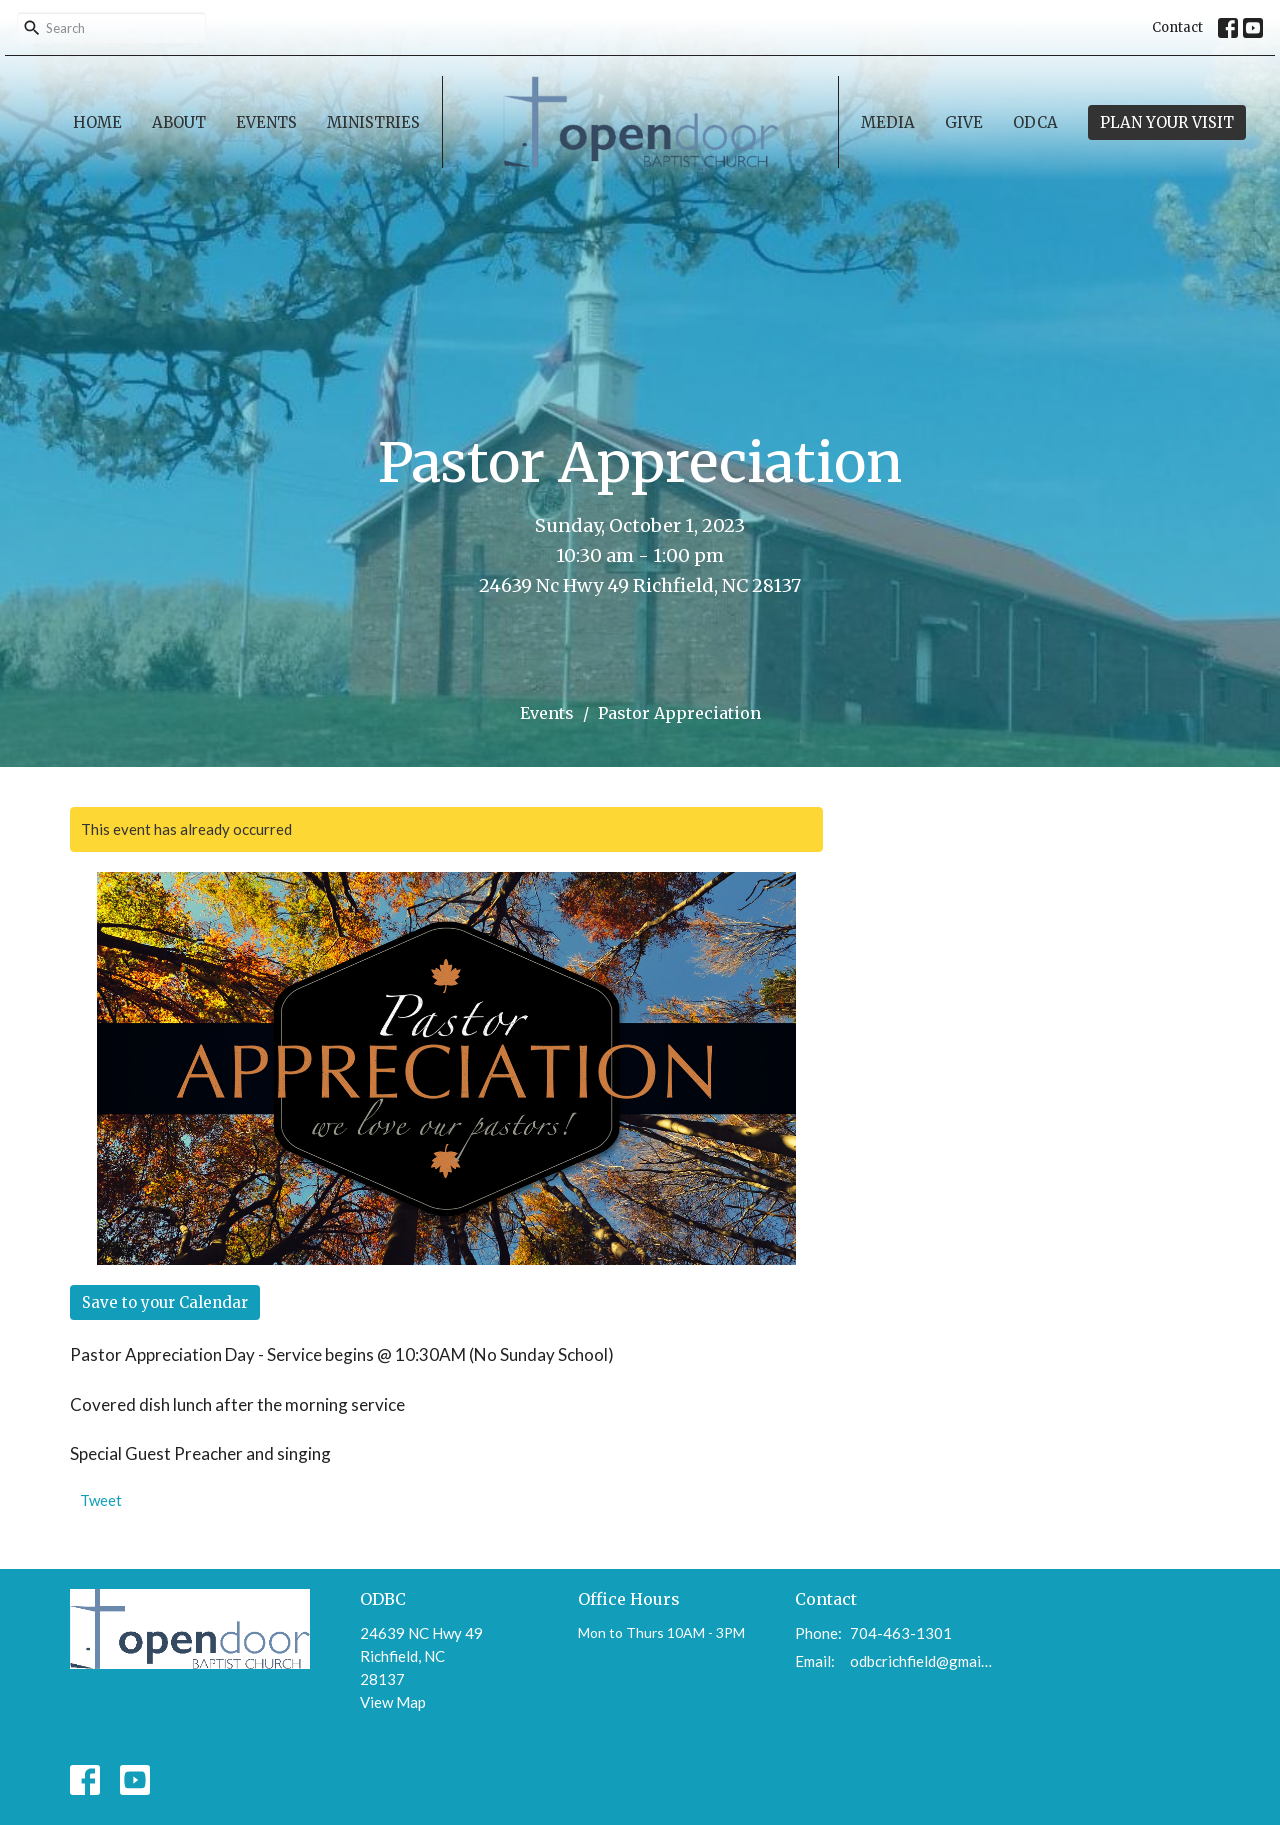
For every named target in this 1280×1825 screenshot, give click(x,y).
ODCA (1035, 122)
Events (266, 122)
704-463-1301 (901, 1633)
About (179, 122)
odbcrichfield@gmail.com (921, 1661)
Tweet (101, 1500)
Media (888, 122)
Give (964, 122)
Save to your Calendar (165, 1302)
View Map (393, 1702)
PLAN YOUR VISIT (1167, 122)
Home (97, 122)
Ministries (373, 122)
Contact (1177, 27)
